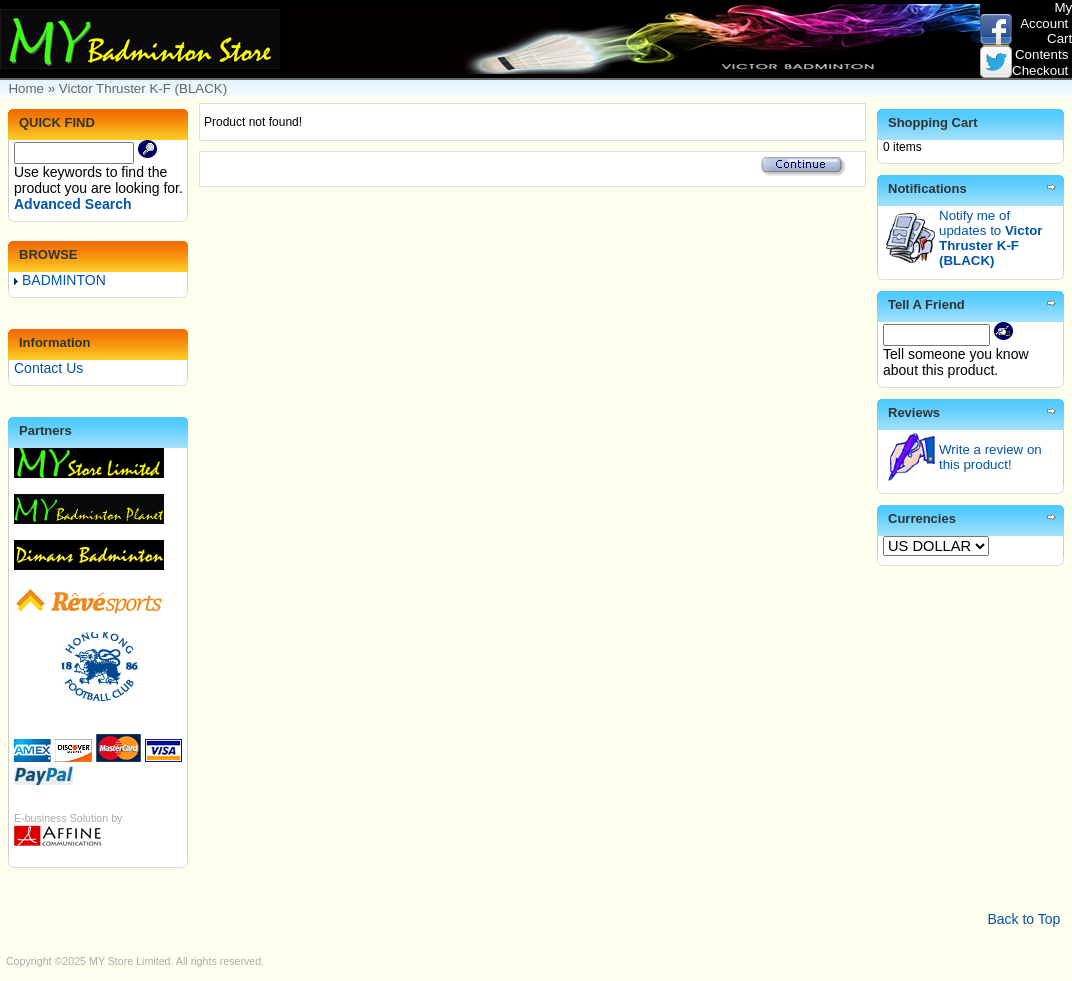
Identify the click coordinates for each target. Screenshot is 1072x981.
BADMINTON (60, 280)
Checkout (1040, 70)
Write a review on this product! (990, 457)
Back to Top (1023, 919)
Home (26, 88)
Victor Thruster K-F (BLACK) (143, 88)
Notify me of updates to (990, 238)
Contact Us (48, 368)
